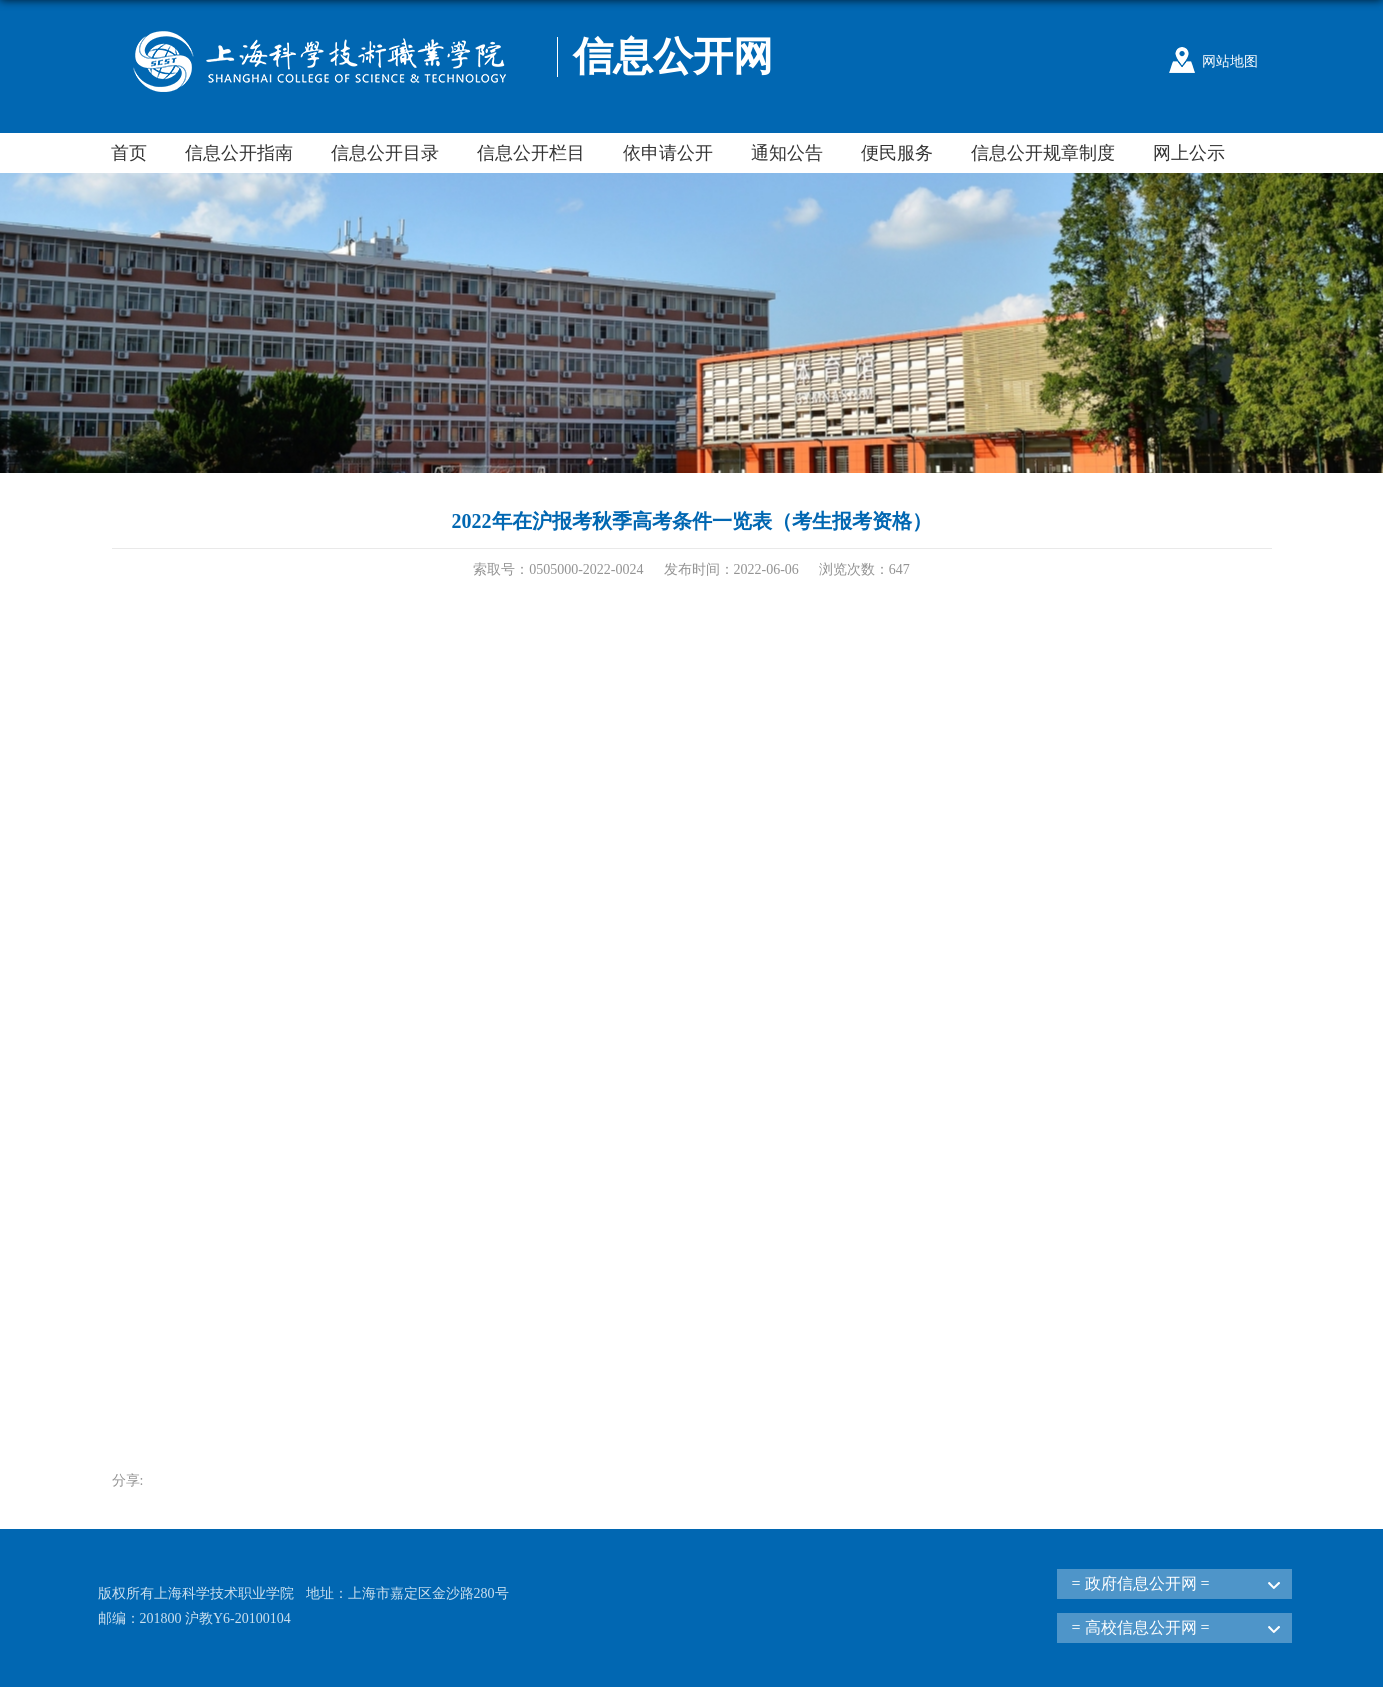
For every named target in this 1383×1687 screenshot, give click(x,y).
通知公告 (787, 153)
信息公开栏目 (531, 153)
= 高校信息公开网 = (1141, 1627)
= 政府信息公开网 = (1141, 1583)
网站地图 (1230, 61)
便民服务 (897, 153)
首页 (129, 153)
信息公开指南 (239, 153)
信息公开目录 (385, 153)
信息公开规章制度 (1043, 153)
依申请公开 (668, 153)
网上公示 (1189, 153)
